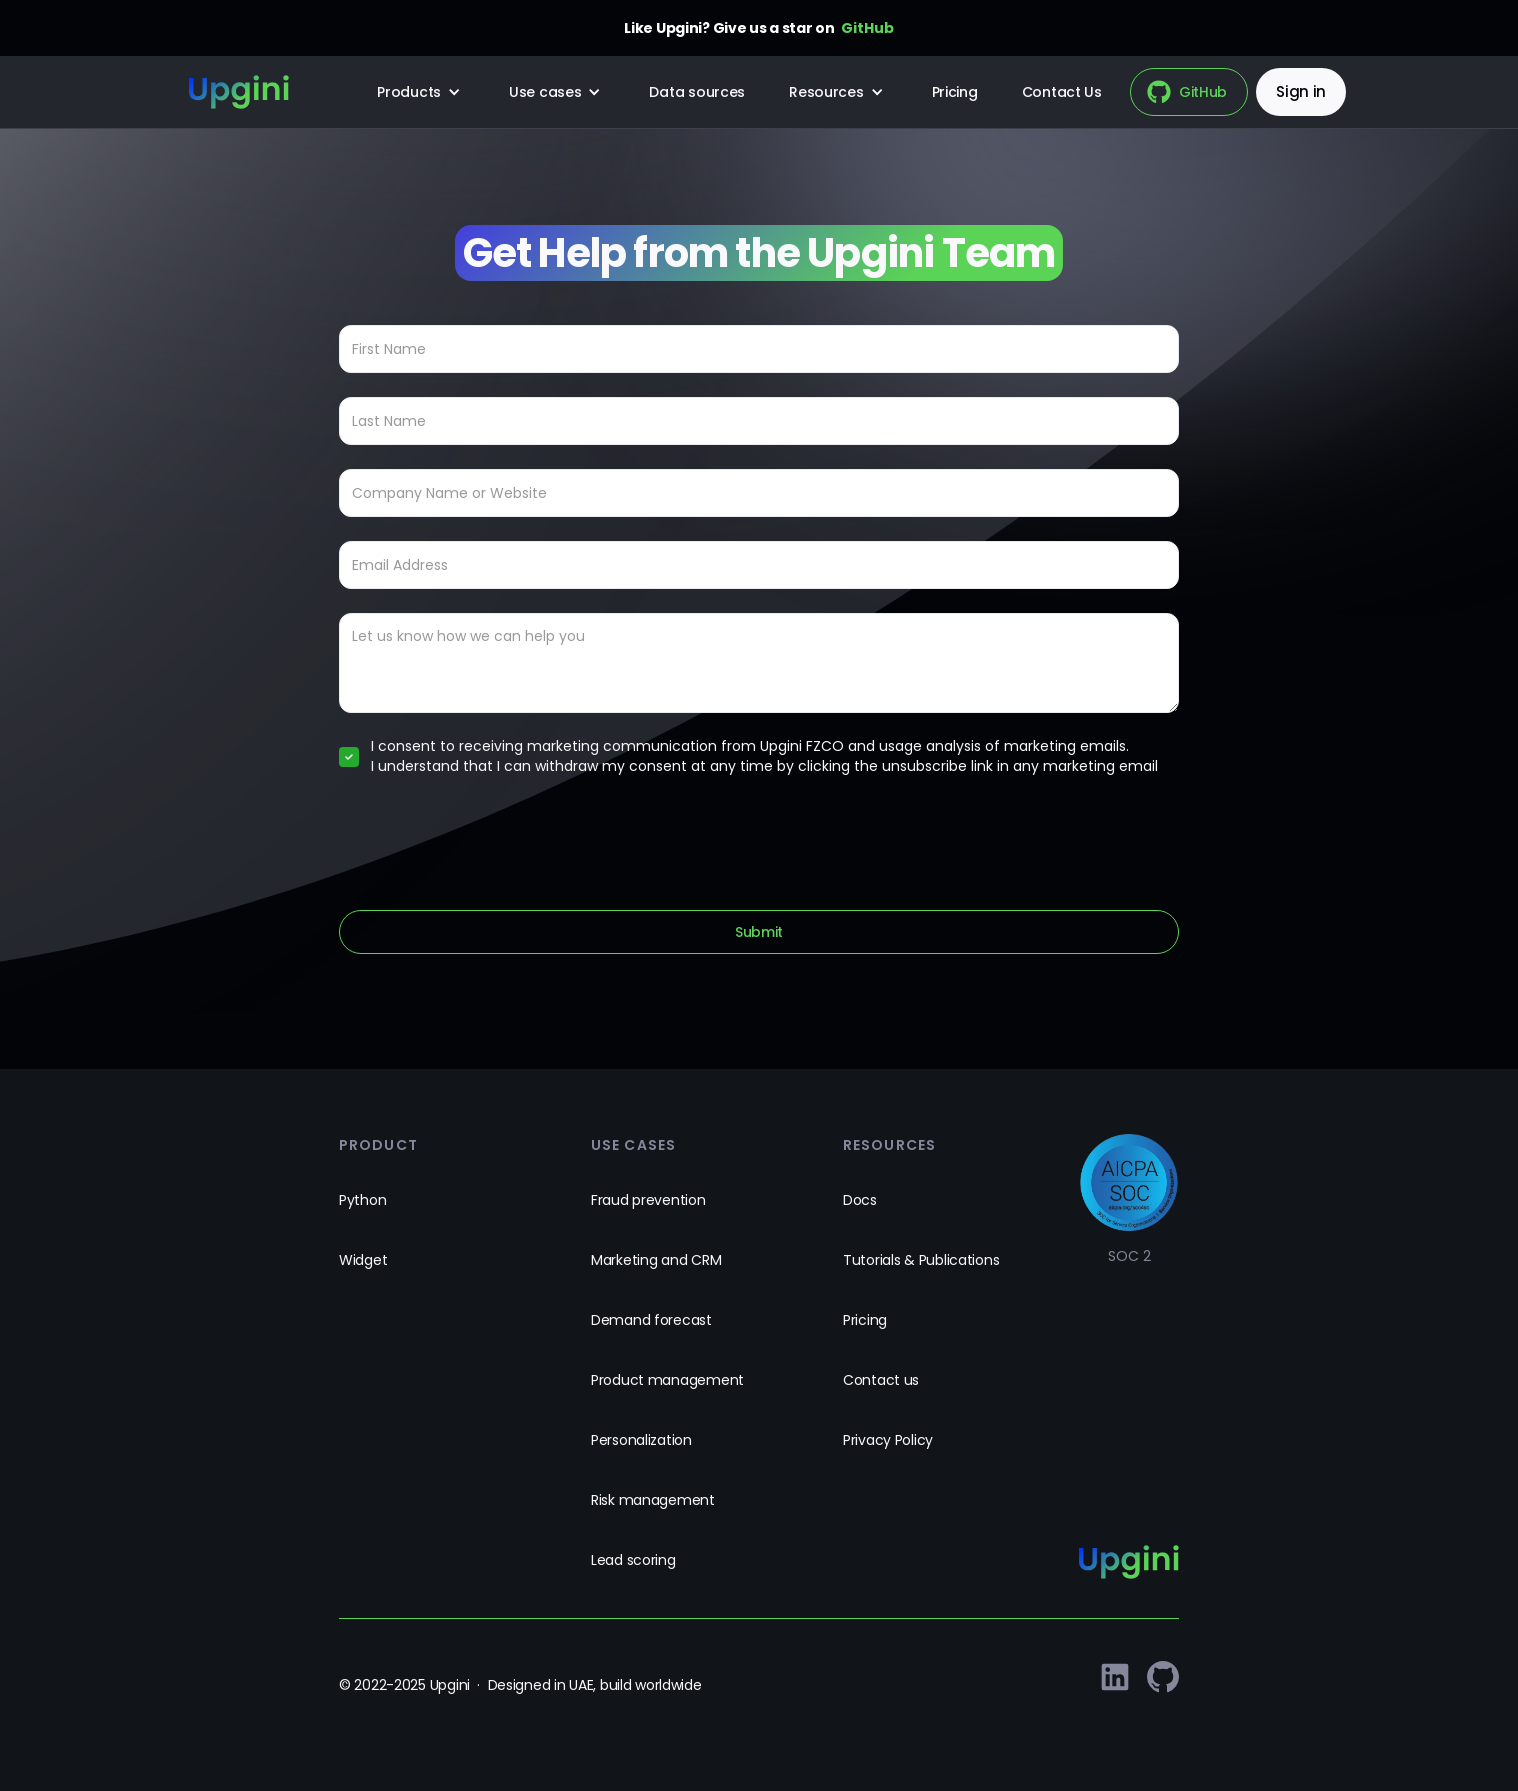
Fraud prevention (648, 1200)
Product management (667, 1380)
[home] (239, 92)
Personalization (641, 1440)
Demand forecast (651, 1320)
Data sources (697, 92)
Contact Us (1062, 92)
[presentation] (491, 839)
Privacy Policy (888, 1440)
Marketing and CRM (656, 1260)
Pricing (955, 92)
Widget (363, 1260)
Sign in (1301, 91)
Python (362, 1200)
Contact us (881, 1380)
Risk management (653, 1500)
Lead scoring (633, 1560)
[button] (421, 92)
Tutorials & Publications (921, 1260)
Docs (860, 1200)
